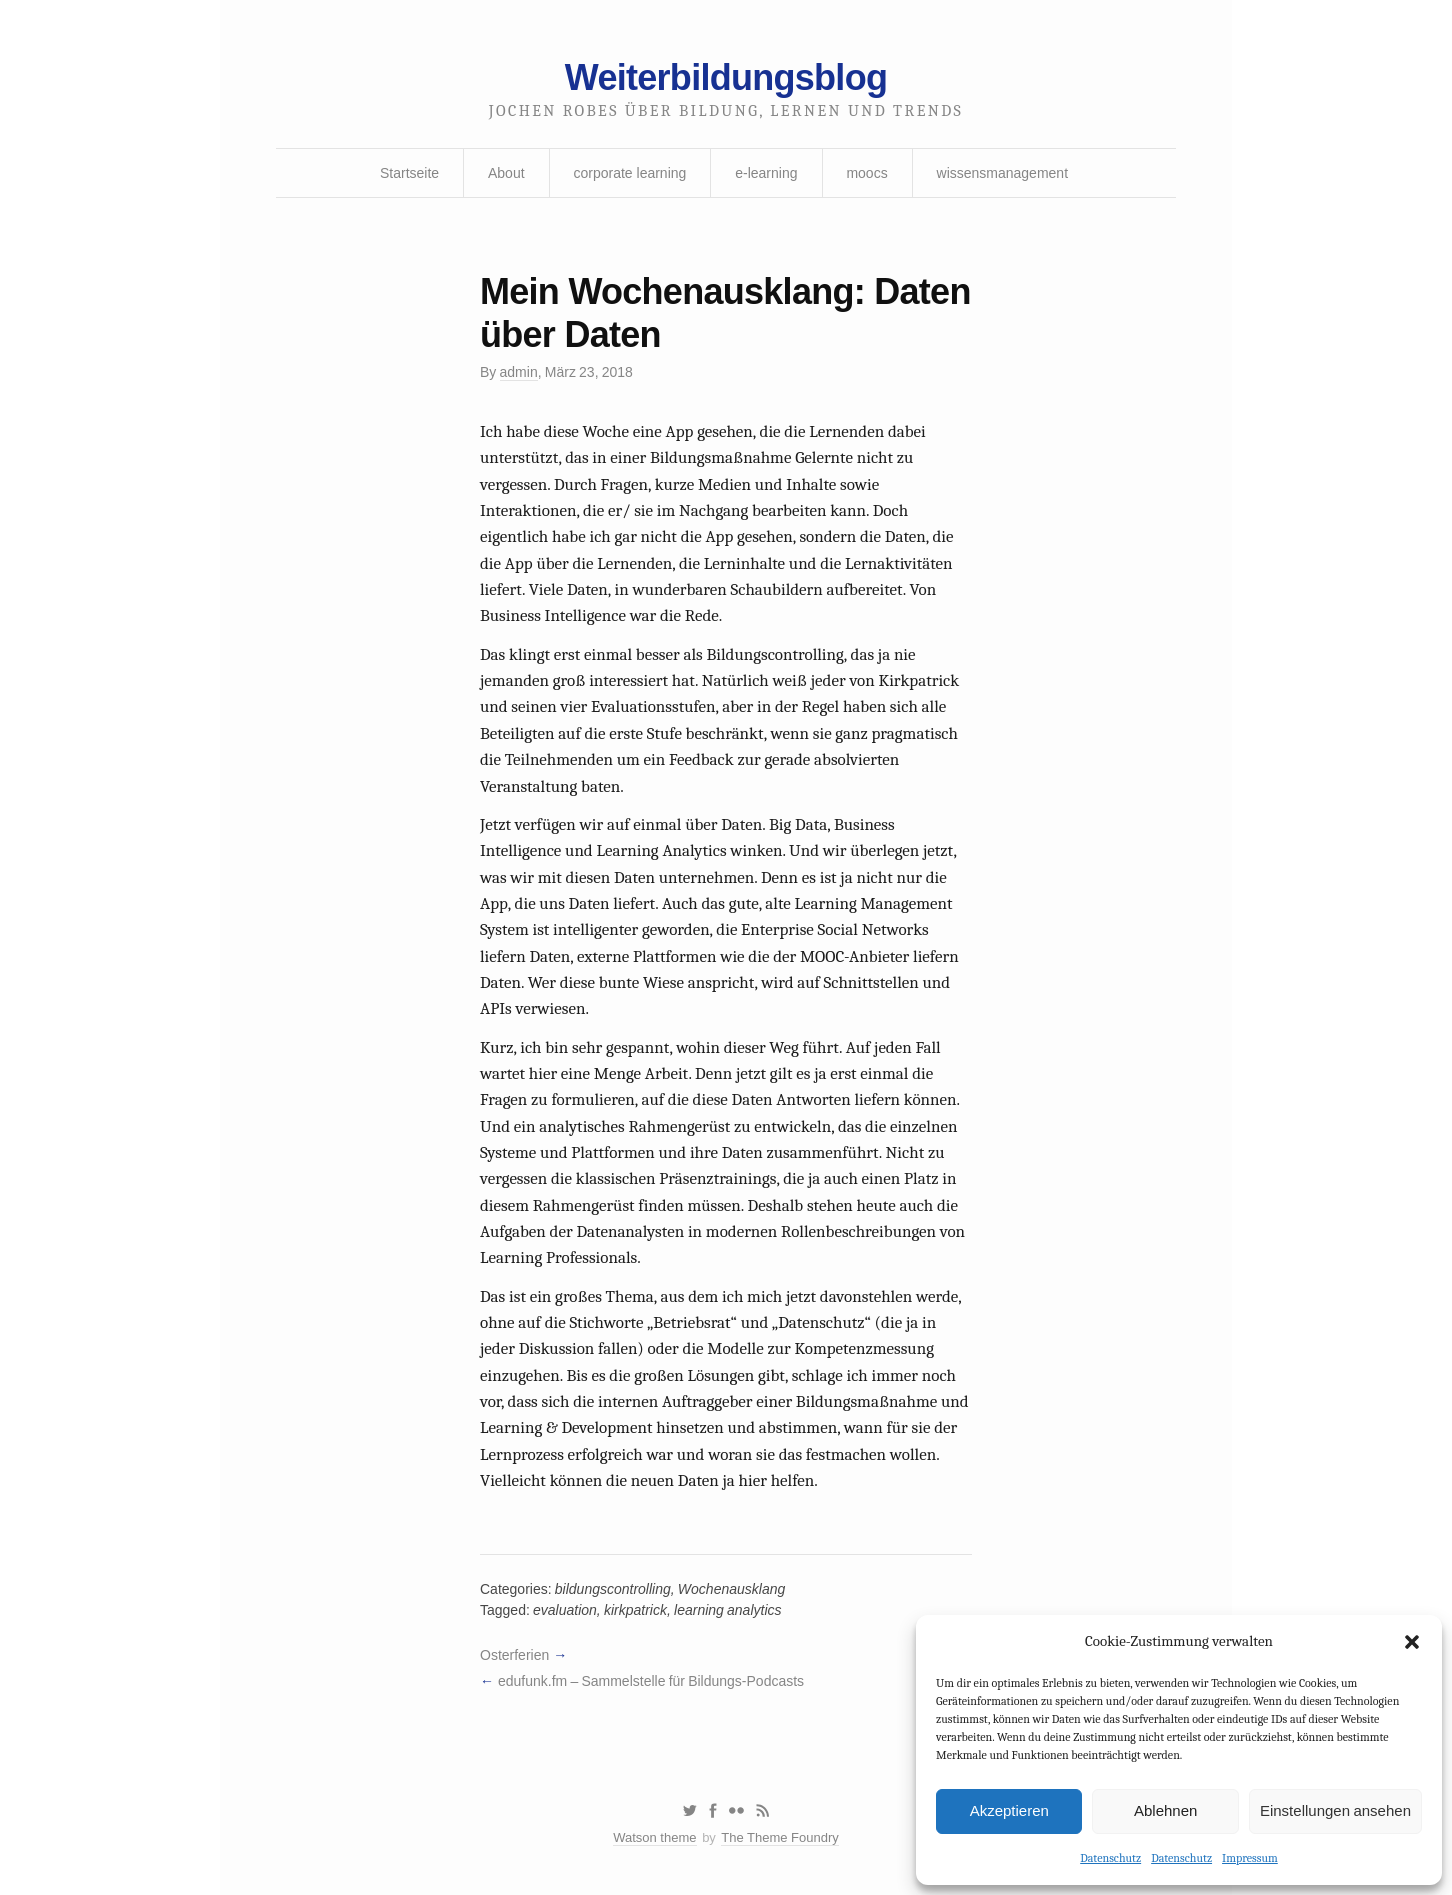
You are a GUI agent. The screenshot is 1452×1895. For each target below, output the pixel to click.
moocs (866, 173)
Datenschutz (1110, 1858)
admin (519, 372)
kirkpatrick (635, 1610)
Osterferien (514, 1655)
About (506, 173)
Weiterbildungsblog (726, 77)
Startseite (409, 173)
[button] (1412, 1642)
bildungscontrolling (613, 1589)
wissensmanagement (1003, 173)
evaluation (565, 1610)
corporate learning (629, 173)
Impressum (1250, 1858)
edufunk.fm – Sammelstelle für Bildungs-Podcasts (651, 1681)
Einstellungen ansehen (1335, 1810)
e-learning (766, 173)
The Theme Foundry (780, 1837)
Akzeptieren (1009, 1810)
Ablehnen (1165, 1810)
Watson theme (654, 1837)
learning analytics (727, 1610)
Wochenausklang (731, 1589)
